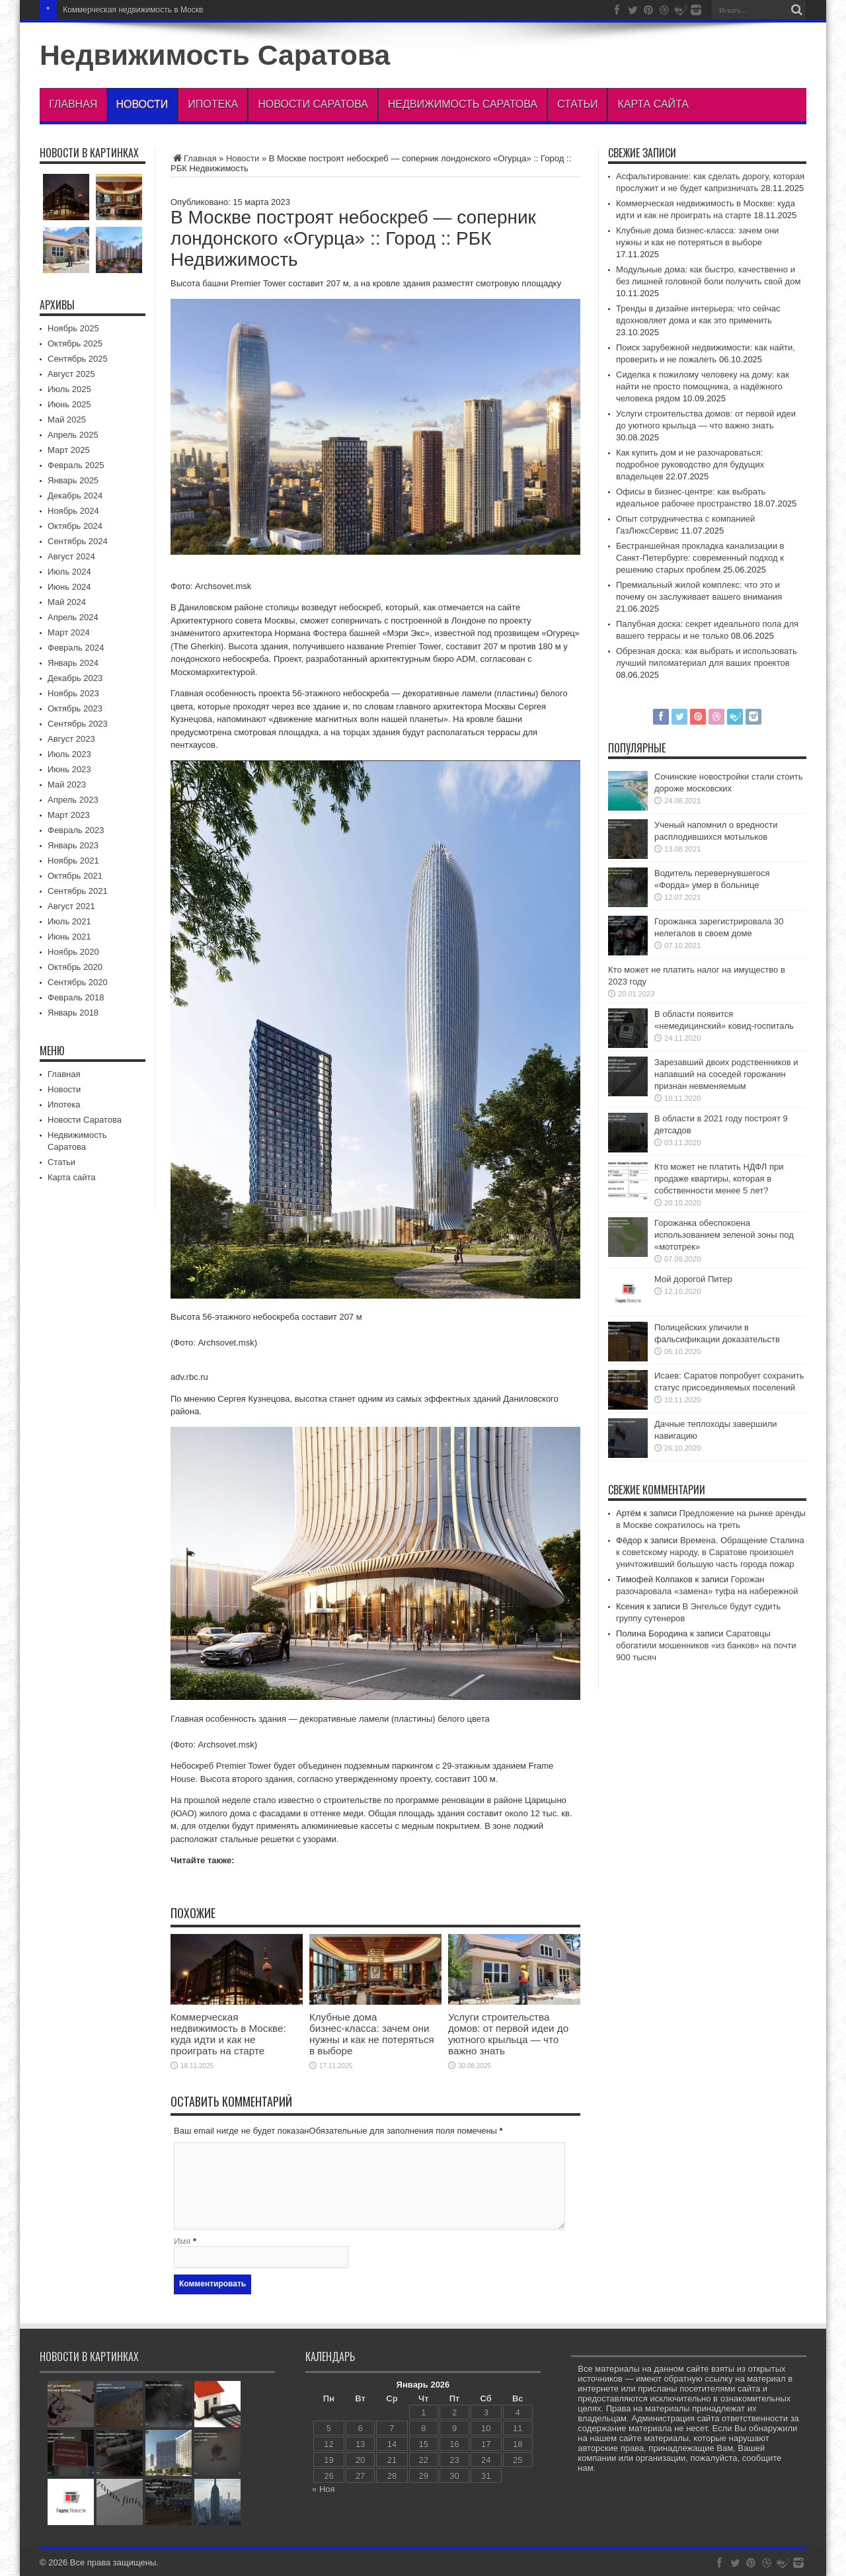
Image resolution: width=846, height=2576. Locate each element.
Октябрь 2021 (75, 876)
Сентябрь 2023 (78, 724)
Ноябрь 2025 (73, 328)
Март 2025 (69, 450)
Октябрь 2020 (75, 967)
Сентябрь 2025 (78, 359)
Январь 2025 (73, 480)
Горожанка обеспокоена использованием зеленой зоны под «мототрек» (724, 1235)
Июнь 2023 (69, 769)
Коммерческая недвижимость (117, 10)
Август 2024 (71, 556)
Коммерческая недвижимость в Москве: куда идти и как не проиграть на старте (228, 2033)
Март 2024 (69, 632)
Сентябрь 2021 (78, 891)
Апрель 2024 (73, 617)
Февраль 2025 (76, 465)
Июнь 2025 (69, 404)
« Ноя (323, 2489)
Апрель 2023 (73, 800)
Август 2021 (71, 906)
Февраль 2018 (76, 997)
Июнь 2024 (69, 587)
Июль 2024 (69, 572)
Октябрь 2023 (75, 708)
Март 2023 (69, 815)
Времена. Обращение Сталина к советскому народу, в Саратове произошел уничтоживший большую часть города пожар (710, 1552)
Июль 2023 (69, 754)
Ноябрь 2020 (73, 952)
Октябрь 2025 (75, 343)
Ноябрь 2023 (73, 693)
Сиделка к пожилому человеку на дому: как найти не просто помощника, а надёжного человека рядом (702, 386)
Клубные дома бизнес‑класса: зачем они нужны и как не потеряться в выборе (371, 2033)
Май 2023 (67, 784)
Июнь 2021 (69, 937)
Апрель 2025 (73, 435)
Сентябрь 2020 (78, 982)
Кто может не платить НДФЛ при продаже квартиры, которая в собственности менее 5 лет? (718, 1178)
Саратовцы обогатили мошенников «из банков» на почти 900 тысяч (706, 1645)
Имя (182, 2241)
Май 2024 (67, 602)
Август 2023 (71, 739)
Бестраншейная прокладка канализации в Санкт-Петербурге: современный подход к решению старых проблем (700, 558)
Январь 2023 (73, 845)
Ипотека (213, 104)
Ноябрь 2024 (73, 511)
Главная (73, 104)
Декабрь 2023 (75, 678)
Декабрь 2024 (75, 496)
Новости (142, 104)
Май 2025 (67, 419)
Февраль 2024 (76, 648)
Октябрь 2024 (75, 526)
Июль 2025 (69, 389)
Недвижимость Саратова (215, 55)
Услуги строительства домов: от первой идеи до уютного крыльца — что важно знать (508, 2033)
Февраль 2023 (76, 830)
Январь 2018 (73, 1013)
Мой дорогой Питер (693, 1279)
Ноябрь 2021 (73, 860)
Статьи (577, 104)
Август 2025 (71, 374)
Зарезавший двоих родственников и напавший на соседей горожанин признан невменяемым (726, 1074)
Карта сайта (653, 104)
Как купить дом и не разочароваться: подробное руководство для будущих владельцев (690, 464)
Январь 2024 (73, 663)
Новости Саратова (313, 104)
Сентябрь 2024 (78, 541)
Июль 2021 (69, 921)
